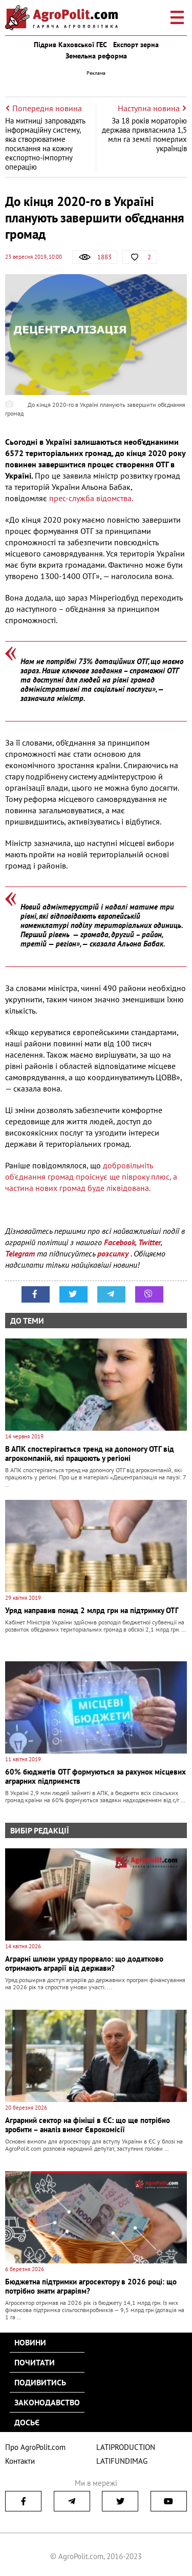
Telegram (20, 1253)
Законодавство (47, 2402)
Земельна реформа (96, 55)
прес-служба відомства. (91, 498)
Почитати (34, 2362)
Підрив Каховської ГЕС (70, 44)
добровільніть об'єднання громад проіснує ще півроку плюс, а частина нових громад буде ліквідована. (91, 1176)
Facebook (119, 1242)
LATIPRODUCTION (125, 2447)
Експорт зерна (136, 44)
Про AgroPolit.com (35, 2447)
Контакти (20, 2461)
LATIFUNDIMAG (121, 2461)
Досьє (26, 2422)
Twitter (149, 1242)
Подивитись (40, 2382)
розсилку (114, 1253)
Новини (30, 2342)
